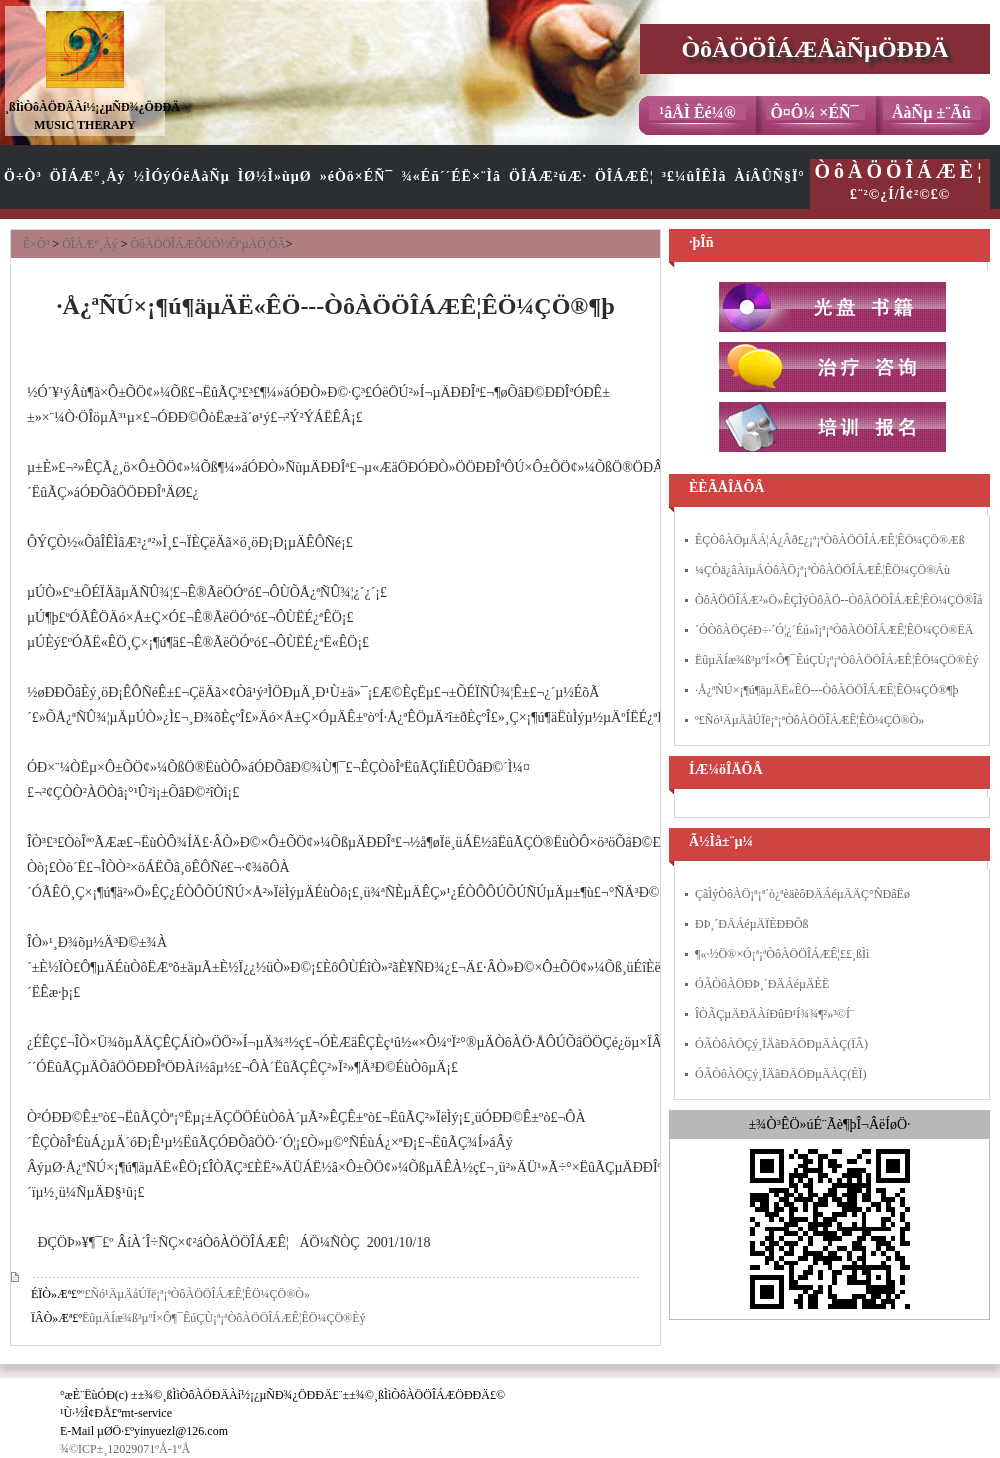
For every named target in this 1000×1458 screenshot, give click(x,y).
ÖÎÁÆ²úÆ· (548, 176)
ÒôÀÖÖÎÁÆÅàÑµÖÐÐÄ (814, 49)
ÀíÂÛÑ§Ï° (770, 176)
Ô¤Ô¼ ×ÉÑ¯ (814, 112)
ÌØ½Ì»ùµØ (275, 176)
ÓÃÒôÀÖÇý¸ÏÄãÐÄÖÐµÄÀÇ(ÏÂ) (781, 1044)
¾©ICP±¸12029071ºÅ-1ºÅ (125, 1449)
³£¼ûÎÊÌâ (694, 176)
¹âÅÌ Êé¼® (697, 112)
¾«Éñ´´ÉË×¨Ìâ (451, 176)
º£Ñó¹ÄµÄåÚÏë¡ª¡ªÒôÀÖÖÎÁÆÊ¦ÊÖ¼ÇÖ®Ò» (195, 1294)
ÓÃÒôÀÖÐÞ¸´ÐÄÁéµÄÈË (762, 984)
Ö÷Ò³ (23, 176)
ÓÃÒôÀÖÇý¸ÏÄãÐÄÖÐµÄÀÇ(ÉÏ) (781, 1074)
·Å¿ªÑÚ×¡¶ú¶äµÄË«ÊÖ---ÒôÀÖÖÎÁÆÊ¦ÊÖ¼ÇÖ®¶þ (826, 690)
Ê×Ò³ (36, 244)
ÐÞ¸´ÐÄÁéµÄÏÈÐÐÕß (752, 924)
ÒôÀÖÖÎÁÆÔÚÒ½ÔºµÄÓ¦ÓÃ (207, 244)
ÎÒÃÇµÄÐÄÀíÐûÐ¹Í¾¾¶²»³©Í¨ (774, 1014)
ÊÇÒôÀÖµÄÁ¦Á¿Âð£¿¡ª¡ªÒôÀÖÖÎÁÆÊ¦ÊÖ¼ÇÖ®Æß (830, 540)
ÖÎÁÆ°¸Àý (88, 176)
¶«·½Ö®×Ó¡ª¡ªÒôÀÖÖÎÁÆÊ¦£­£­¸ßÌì (782, 954)
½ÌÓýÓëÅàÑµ (182, 176)
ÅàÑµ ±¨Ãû (931, 112)
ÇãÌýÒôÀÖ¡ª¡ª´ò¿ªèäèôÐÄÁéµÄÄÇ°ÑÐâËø (802, 894)
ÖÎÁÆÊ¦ (624, 176)
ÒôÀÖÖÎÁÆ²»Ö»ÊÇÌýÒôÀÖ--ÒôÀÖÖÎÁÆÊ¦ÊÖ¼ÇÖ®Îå (838, 600)
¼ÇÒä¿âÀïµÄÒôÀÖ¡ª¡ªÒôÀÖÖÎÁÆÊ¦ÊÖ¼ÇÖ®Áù (822, 570)
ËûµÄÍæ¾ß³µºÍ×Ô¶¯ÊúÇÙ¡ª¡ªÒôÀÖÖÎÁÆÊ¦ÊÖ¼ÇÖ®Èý (223, 1318)
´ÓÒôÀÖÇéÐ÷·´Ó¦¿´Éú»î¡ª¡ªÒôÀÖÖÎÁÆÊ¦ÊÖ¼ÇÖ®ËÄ (834, 630)
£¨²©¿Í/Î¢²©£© (900, 180)
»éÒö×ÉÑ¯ (357, 176)
